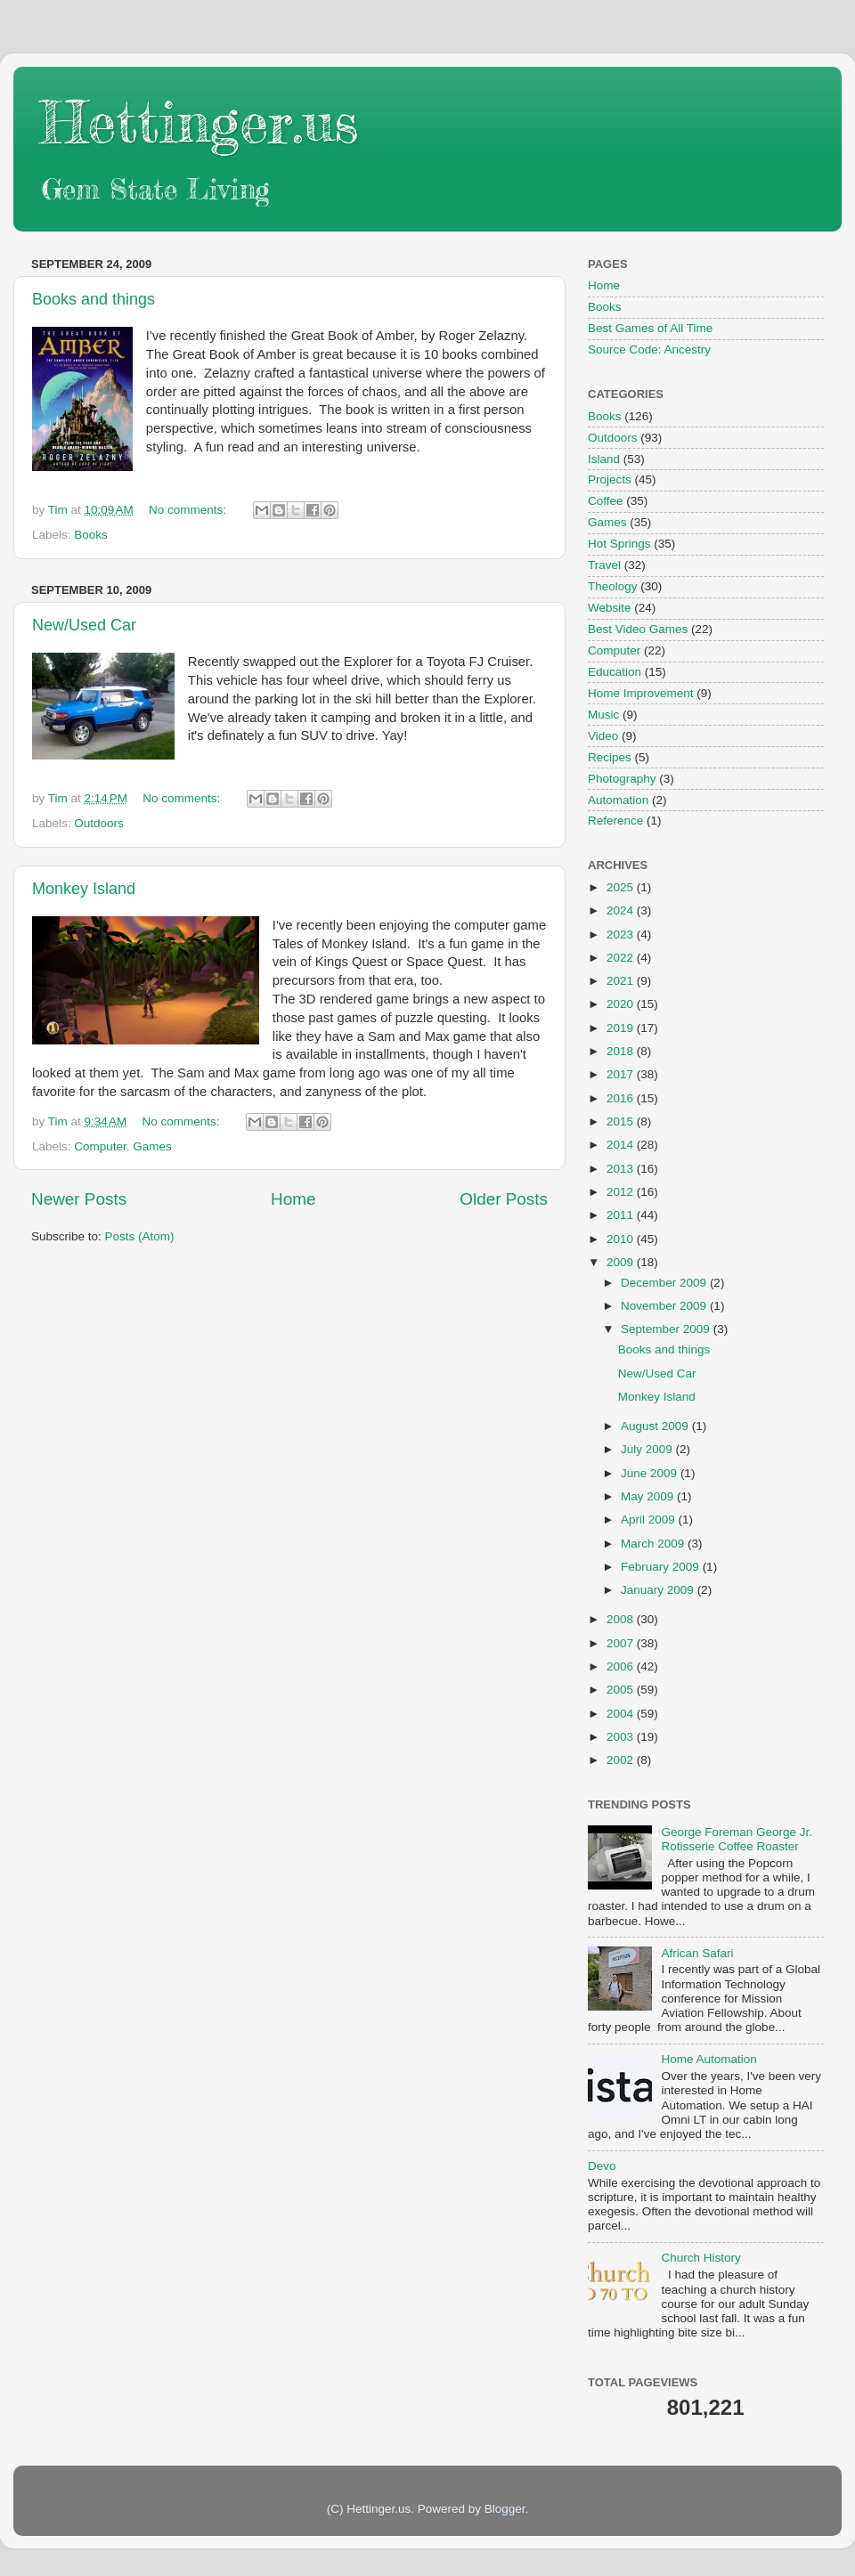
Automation (618, 800)
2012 (622, 1192)
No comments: (189, 509)
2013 (622, 1168)
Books (91, 534)
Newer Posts (78, 1199)
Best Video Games (638, 629)
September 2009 (667, 1329)
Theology (613, 586)
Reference (615, 820)
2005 (622, 1689)
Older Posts (504, 1199)
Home (293, 1199)
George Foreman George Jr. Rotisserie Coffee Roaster (736, 1839)
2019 (622, 1028)
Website (609, 607)
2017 (622, 1074)
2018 (622, 1051)
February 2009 (662, 1566)
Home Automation (708, 2059)
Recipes (609, 757)
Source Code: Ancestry (649, 349)
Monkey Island (83, 889)
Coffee (605, 501)
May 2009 (649, 1496)
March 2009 (654, 1543)
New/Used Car (84, 625)
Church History (700, 2257)
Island (604, 459)
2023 (622, 934)
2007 (622, 1643)
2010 (622, 1239)
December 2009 (665, 1282)
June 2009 (650, 1473)
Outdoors (99, 823)
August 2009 (656, 1426)
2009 (622, 1262)
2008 (622, 1619)
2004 (622, 1713)
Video (603, 736)
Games (152, 1146)
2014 (622, 1144)
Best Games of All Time (650, 328)
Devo (602, 2166)
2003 (622, 1736)
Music (603, 714)
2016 (622, 1098)
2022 (622, 957)
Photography (622, 778)
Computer (100, 1146)
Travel (604, 565)
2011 (622, 1215)
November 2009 (665, 1305)
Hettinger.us (199, 121)
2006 (622, 1666)
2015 (622, 1121)
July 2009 (648, 1449)
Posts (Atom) (140, 1236)
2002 (622, 1760)
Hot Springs (619, 543)
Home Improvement (641, 693)
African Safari (697, 1953)
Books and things (93, 299)
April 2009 (650, 1519)
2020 (622, 1004)
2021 (622, 980)
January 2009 (659, 1590)
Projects (609, 479)
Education (614, 672)
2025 (622, 887)
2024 (622, 910)
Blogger (504, 2508)
